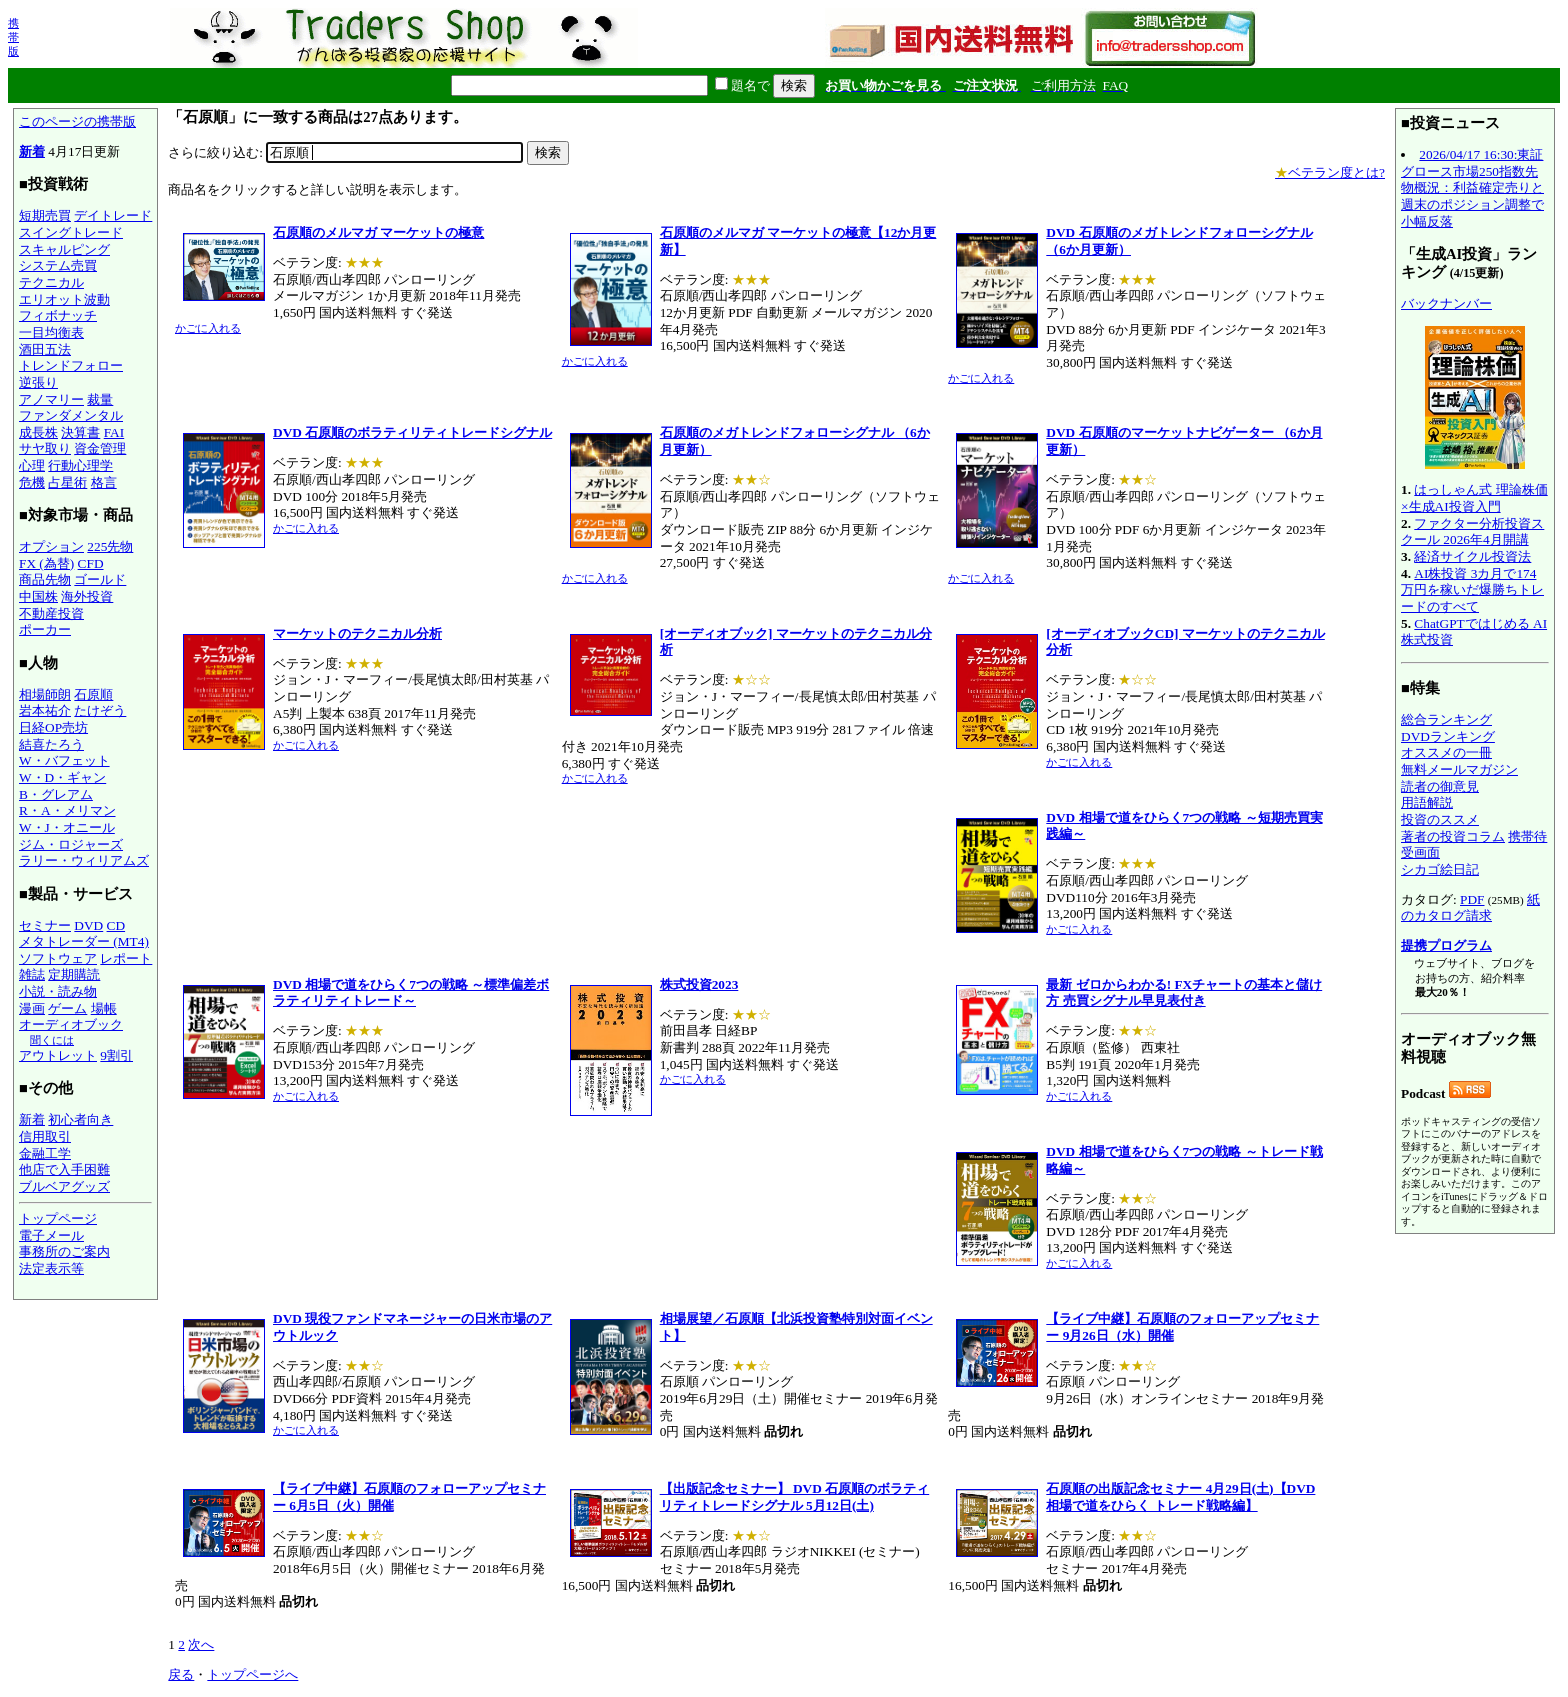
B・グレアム (56, 794)
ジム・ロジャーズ (71, 844)
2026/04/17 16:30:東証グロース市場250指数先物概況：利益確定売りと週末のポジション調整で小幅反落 (1472, 188)
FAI (114, 432)
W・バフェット (64, 760)
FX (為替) (46, 563)
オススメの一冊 (1446, 752)
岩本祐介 (45, 710)
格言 (104, 482)
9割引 (116, 1055)
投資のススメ (1440, 819)
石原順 (93, 694)
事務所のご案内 (64, 1251)
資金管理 (100, 448)
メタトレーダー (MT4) (84, 941)
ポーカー (45, 629)
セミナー (45, 925)
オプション (51, 546)
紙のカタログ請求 (1470, 908)
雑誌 (32, 974)
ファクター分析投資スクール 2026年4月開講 (1472, 532)
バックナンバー (1446, 303)
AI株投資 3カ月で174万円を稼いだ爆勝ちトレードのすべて (1472, 590)
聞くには (52, 1040)
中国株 (38, 596)
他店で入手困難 (64, 1169)
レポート (126, 958)
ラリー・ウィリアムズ (84, 860)
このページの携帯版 (77, 121)
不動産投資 (51, 613)
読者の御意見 (1440, 786)
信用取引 (45, 1136)
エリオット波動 (64, 299)
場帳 (104, 1008)
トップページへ (252, 1674)
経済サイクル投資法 (1472, 556)
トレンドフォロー (71, 365)
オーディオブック (71, 1024)
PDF (1472, 899)
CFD (91, 563)
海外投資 (87, 596)
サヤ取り (45, 448)
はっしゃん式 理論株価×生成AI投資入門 (1474, 498)
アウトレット (58, 1055)
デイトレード (113, 215)
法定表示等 (51, 1268)
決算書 (80, 432)
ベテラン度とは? (1330, 172)
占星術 (67, 482)
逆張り (38, 382)
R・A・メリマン (67, 810)
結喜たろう (51, 744)
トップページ (58, 1218)
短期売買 (45, 215)
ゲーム (67, 1008)
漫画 (32, 1008)
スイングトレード (71, 232)
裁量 (100, 399)
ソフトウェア (58, 958)
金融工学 (45, 1153)
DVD (88, 925)
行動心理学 (80, 465)
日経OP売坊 (53, 727)
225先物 (110, 546)
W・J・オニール (67, 827)
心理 (32, 465)
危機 (32, 482)
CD (116, 925)
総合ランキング (1446, 719)
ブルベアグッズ (64, 1186)
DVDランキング (1448, 736)
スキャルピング (64, 249)
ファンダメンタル (71, 415)
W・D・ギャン (62, 777)
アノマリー (51, 399)
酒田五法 (45, 349)
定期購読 (74, 974)
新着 (32, 151)
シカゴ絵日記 (1440, 869)
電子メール (51, 1235)
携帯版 (13, 37)
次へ (201, 1644)
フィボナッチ (58, 315)
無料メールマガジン (1459, 769)
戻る (181, 1674)
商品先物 (45, 579)
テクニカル (51, 282)
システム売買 (58, 265)
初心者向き (80, 1119)
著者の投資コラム (1453, 836)
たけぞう (100, 710)
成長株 (38, 432)
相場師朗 (45, 694)
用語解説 (1427, 802)
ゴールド (100, 579)
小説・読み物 (58, 991)
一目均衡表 (51, 332)
